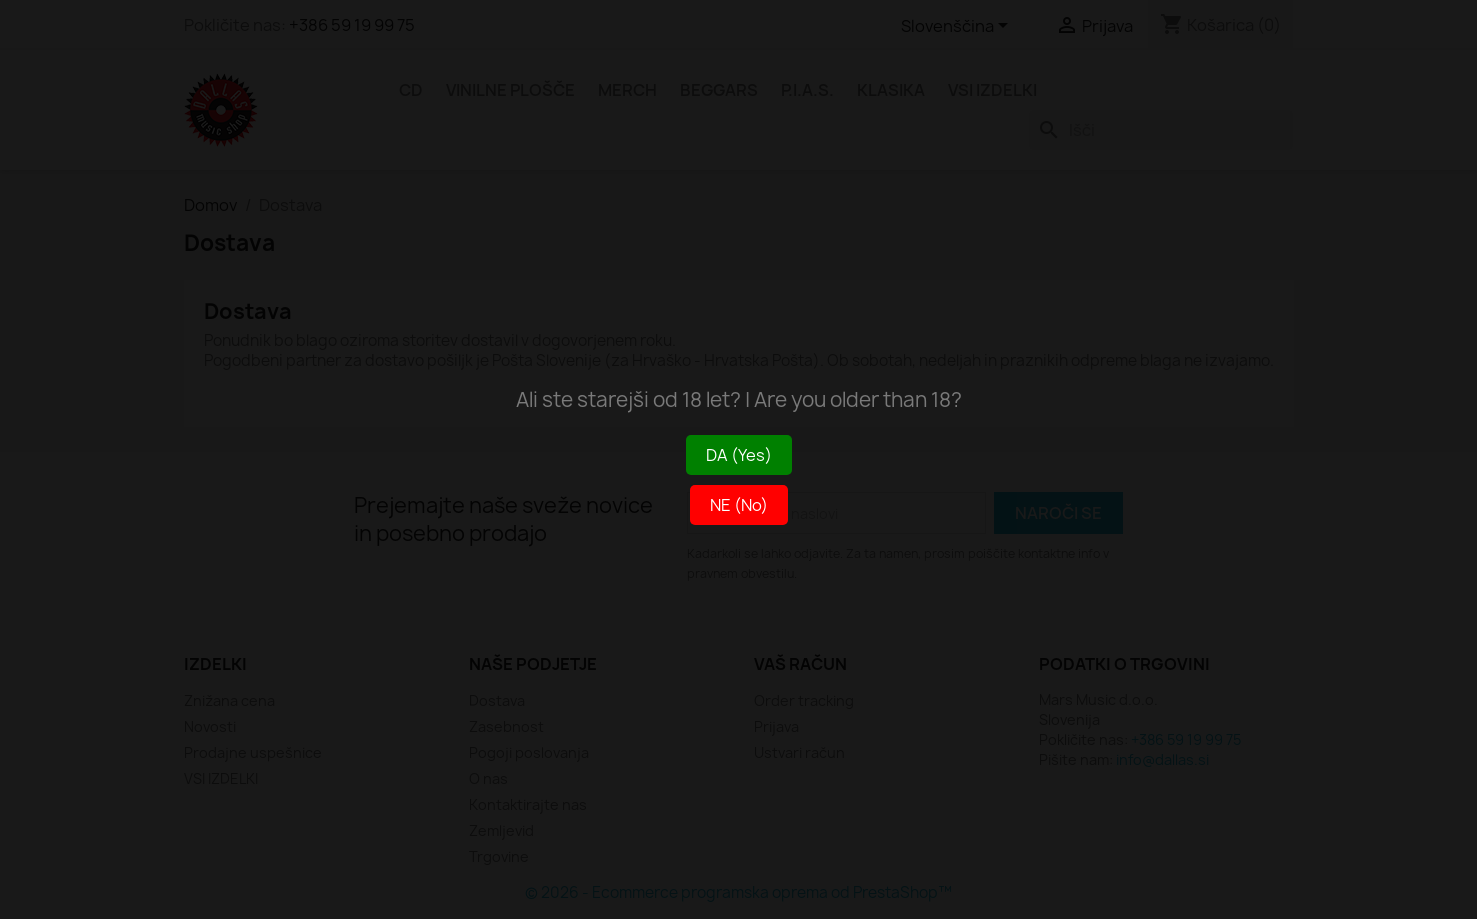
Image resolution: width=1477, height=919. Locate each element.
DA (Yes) (739, 455)
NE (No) (739, 505)
